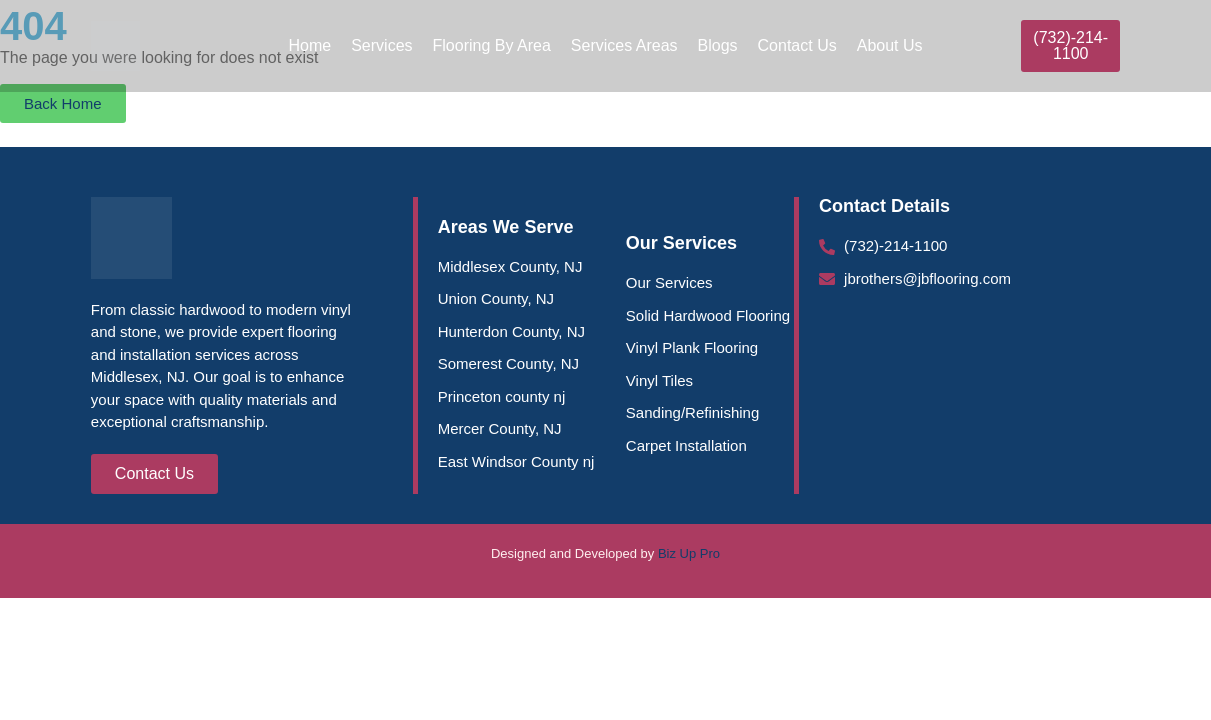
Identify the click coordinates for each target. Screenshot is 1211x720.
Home (309, 45)
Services (381, 45)
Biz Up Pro (689, 553)
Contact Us (797, 45)
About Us (890, 45)
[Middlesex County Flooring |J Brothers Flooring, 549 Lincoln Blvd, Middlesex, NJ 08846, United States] (969, 400)
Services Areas (624, 45)
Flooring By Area (492, 45)
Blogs (718, 45)
